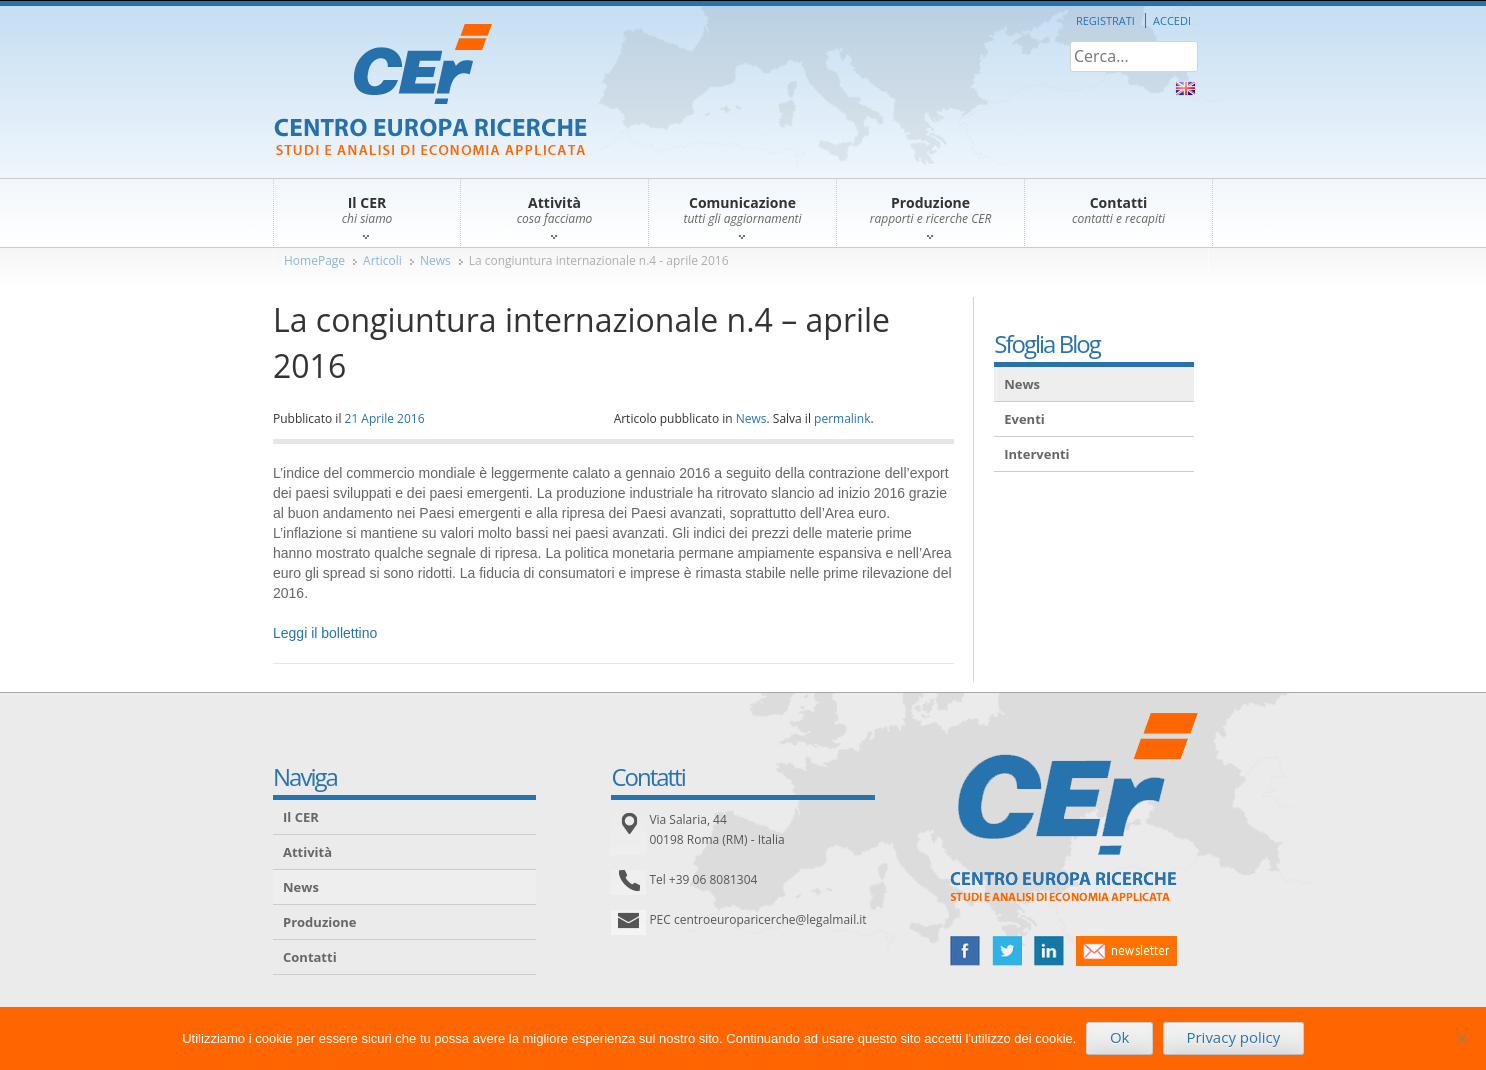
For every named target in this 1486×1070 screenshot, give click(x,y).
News (435, 260)
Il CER (301, 817)
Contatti (310, 957)
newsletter (1126, 951)
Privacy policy (1233, 1037)
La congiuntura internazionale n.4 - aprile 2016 (599, 260)
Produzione (319, 922)
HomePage (314, 260)
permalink (842, 418)
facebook (965, 951)
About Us (1185, 88)
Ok (1120, 1037)
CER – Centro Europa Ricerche (430, 91)
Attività (307, 852)
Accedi (1172, 20)
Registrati (1105, 20)
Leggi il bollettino (325, 633)
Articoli (382, 260)
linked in (1049, 951)
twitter (1007, 951)
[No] (1461, 1038)
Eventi (1024, 419)
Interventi (1036, 454)
